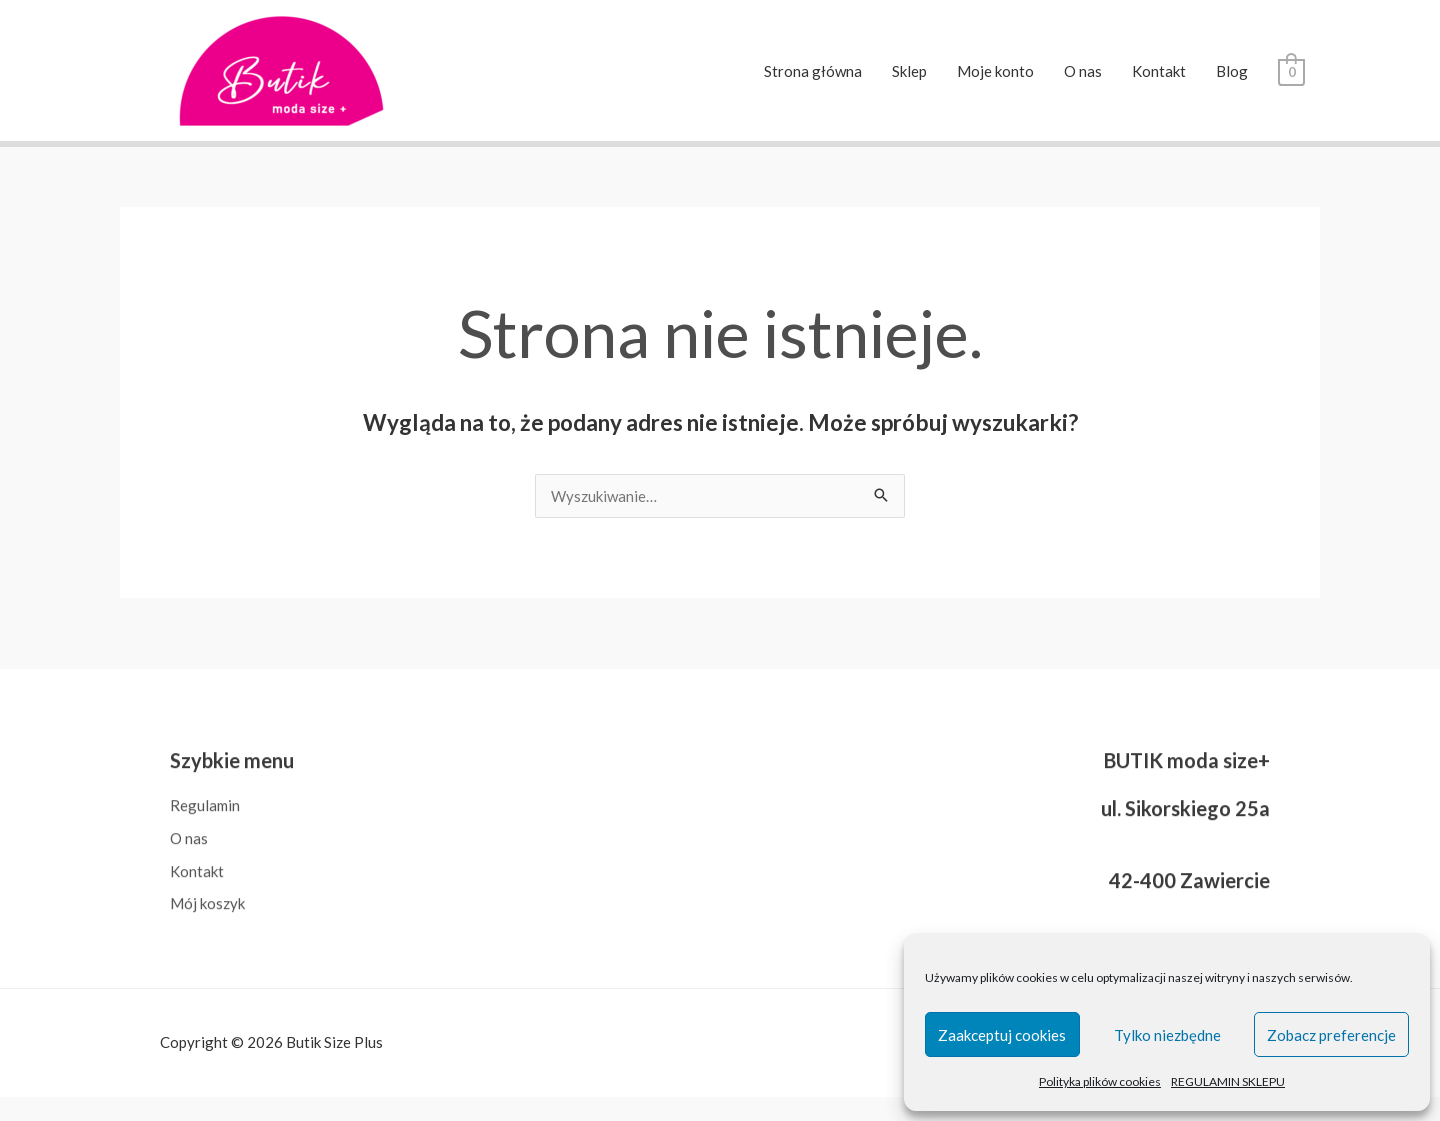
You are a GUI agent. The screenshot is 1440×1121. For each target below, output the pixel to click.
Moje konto (995, 71)
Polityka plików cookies (1100, 1081)
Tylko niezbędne (1167, 1035)
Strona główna (813, 71)
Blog (1232, 71)
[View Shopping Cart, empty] (1291, 71)
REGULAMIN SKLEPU (1228, 1081)
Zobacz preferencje (1331, 1035)
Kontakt (1159, 71)
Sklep (909, 71)
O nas (1083, 71)
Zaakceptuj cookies (1002, 1035)
